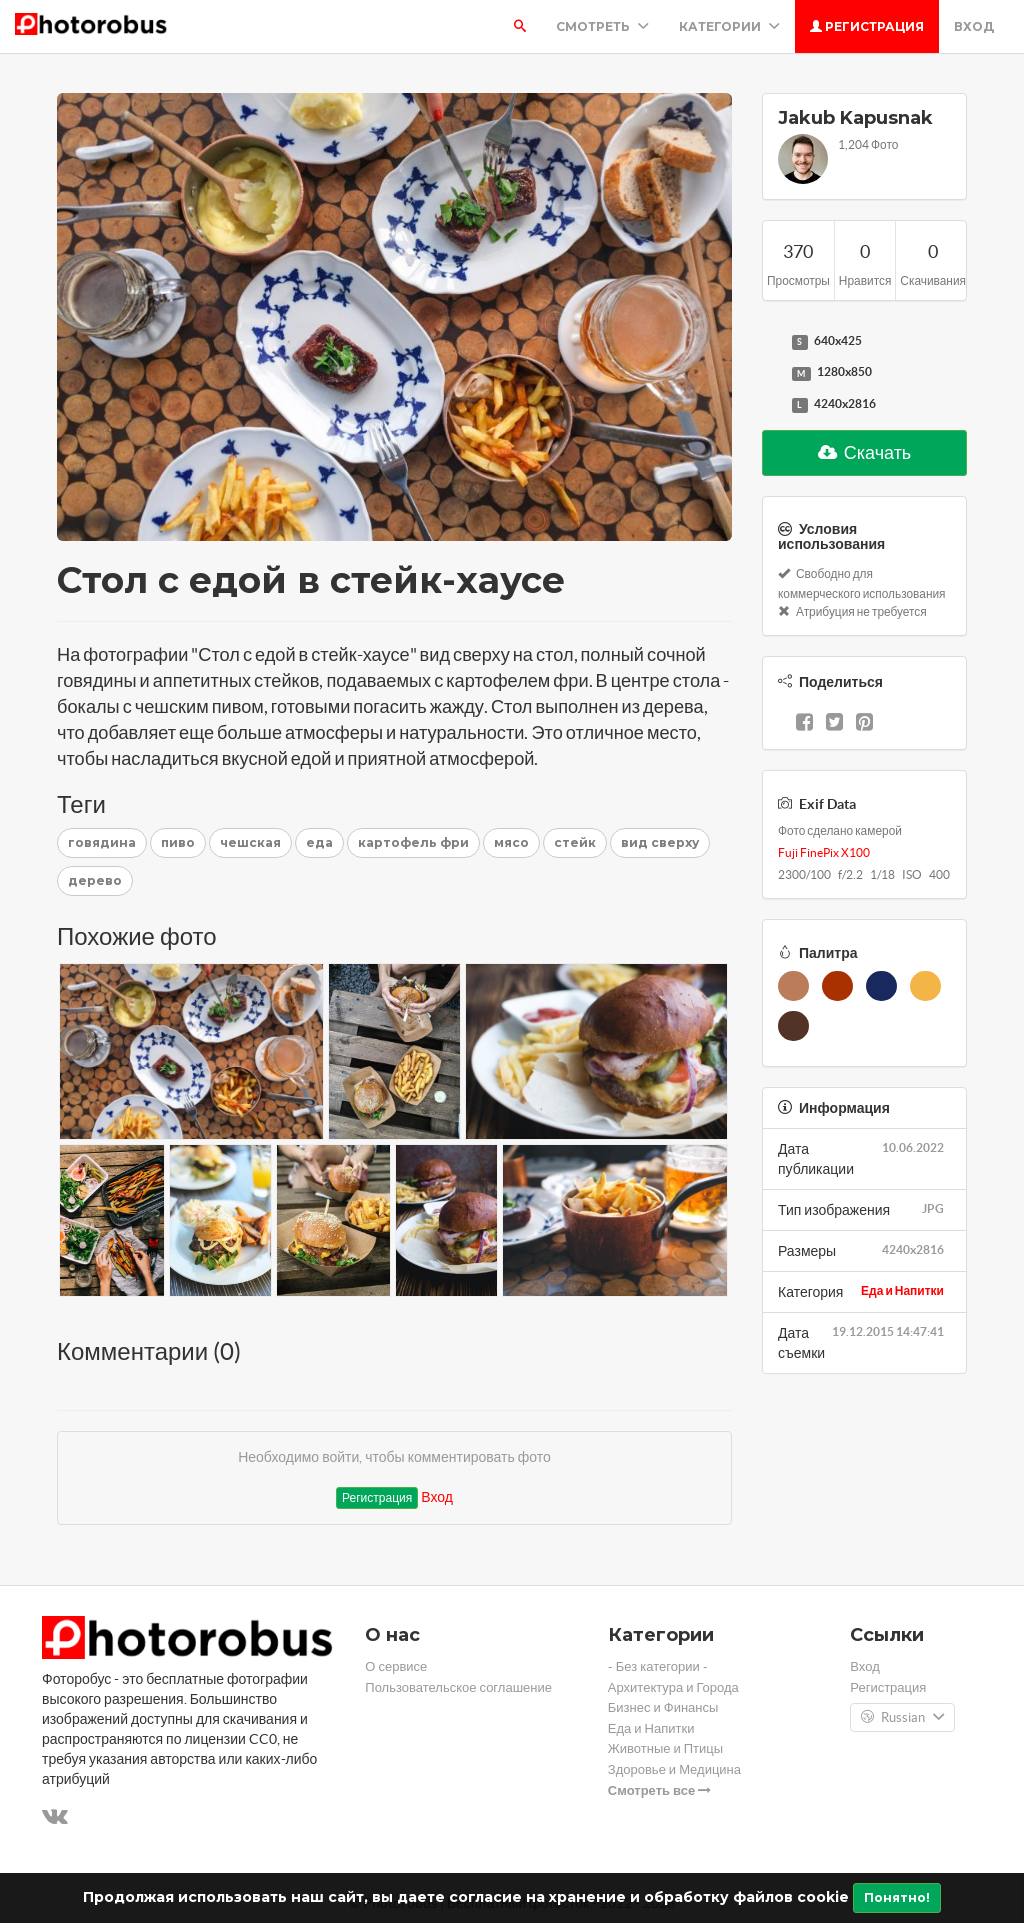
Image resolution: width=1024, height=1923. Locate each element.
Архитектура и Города (673, 1687)
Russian (902, 1718)
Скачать (865, 452)
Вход (974, 26)
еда (319, 842)
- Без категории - (658, 1666)
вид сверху (660, 842)
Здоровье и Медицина (674, 1769)
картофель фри (413, 842)
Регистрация (867, 26)
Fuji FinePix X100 (824, 852)
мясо (511, 842)
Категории (729, 26)
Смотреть (602, 26)
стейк (575, 842)
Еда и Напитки (902, 1290)
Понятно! (897, 1897)
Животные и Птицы (665, 1748)
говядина (102, 842)
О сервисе (396, 1666)
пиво (178, 842)
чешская (250, 842)
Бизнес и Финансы (663, 1707)
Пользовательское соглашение (458, 1687)
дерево (95, 880)
